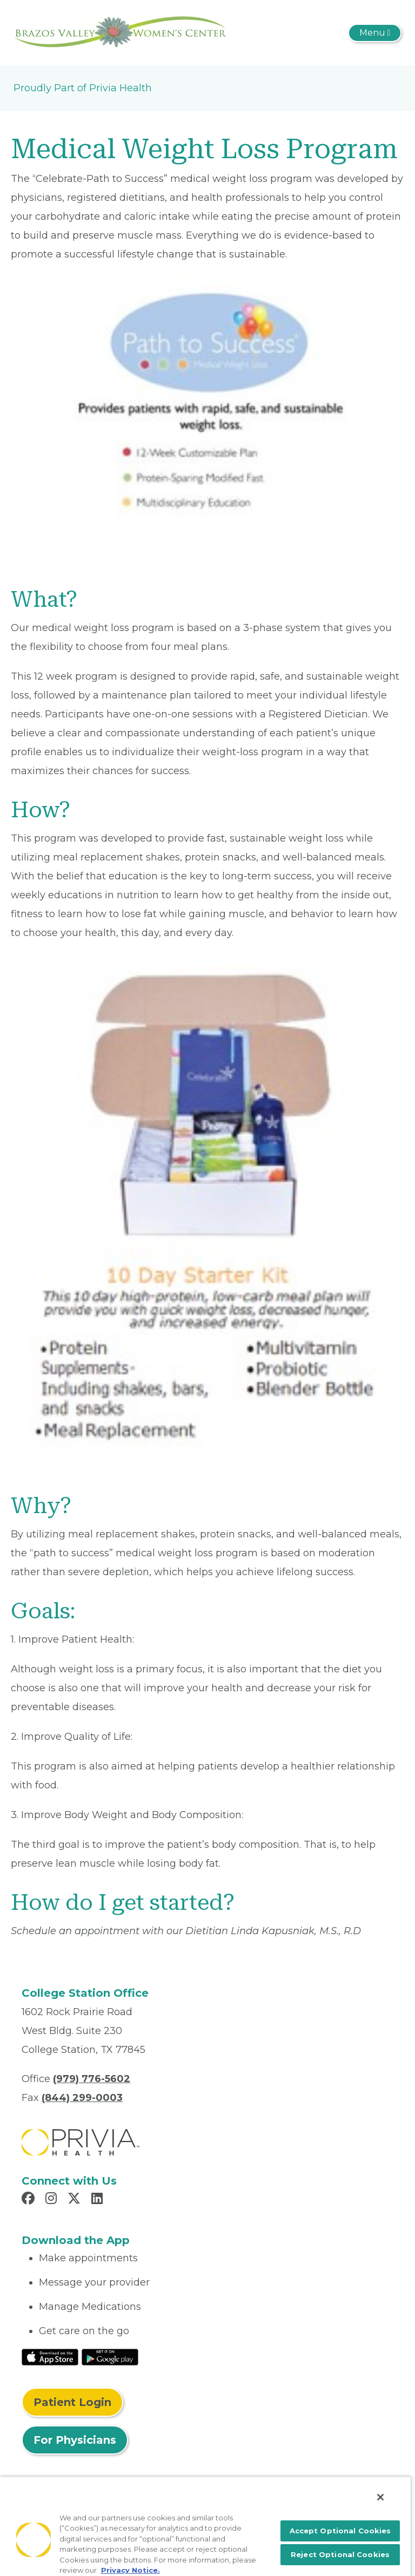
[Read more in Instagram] (52, 2200)
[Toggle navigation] (374, 33)
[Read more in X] (76, 2200)
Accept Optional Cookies (340, 2530)
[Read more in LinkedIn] (98, 2200)
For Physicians (75, 2439)
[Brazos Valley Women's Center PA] (122, 32)
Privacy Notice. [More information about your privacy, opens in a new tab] (130, 2570)
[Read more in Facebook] (30, 2200)
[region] (205, 2526)
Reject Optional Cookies (340, 2554)
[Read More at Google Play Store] (110, 2356)
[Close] (380, 2497)
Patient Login (72, 2402)
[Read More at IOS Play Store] (50, 2356)
